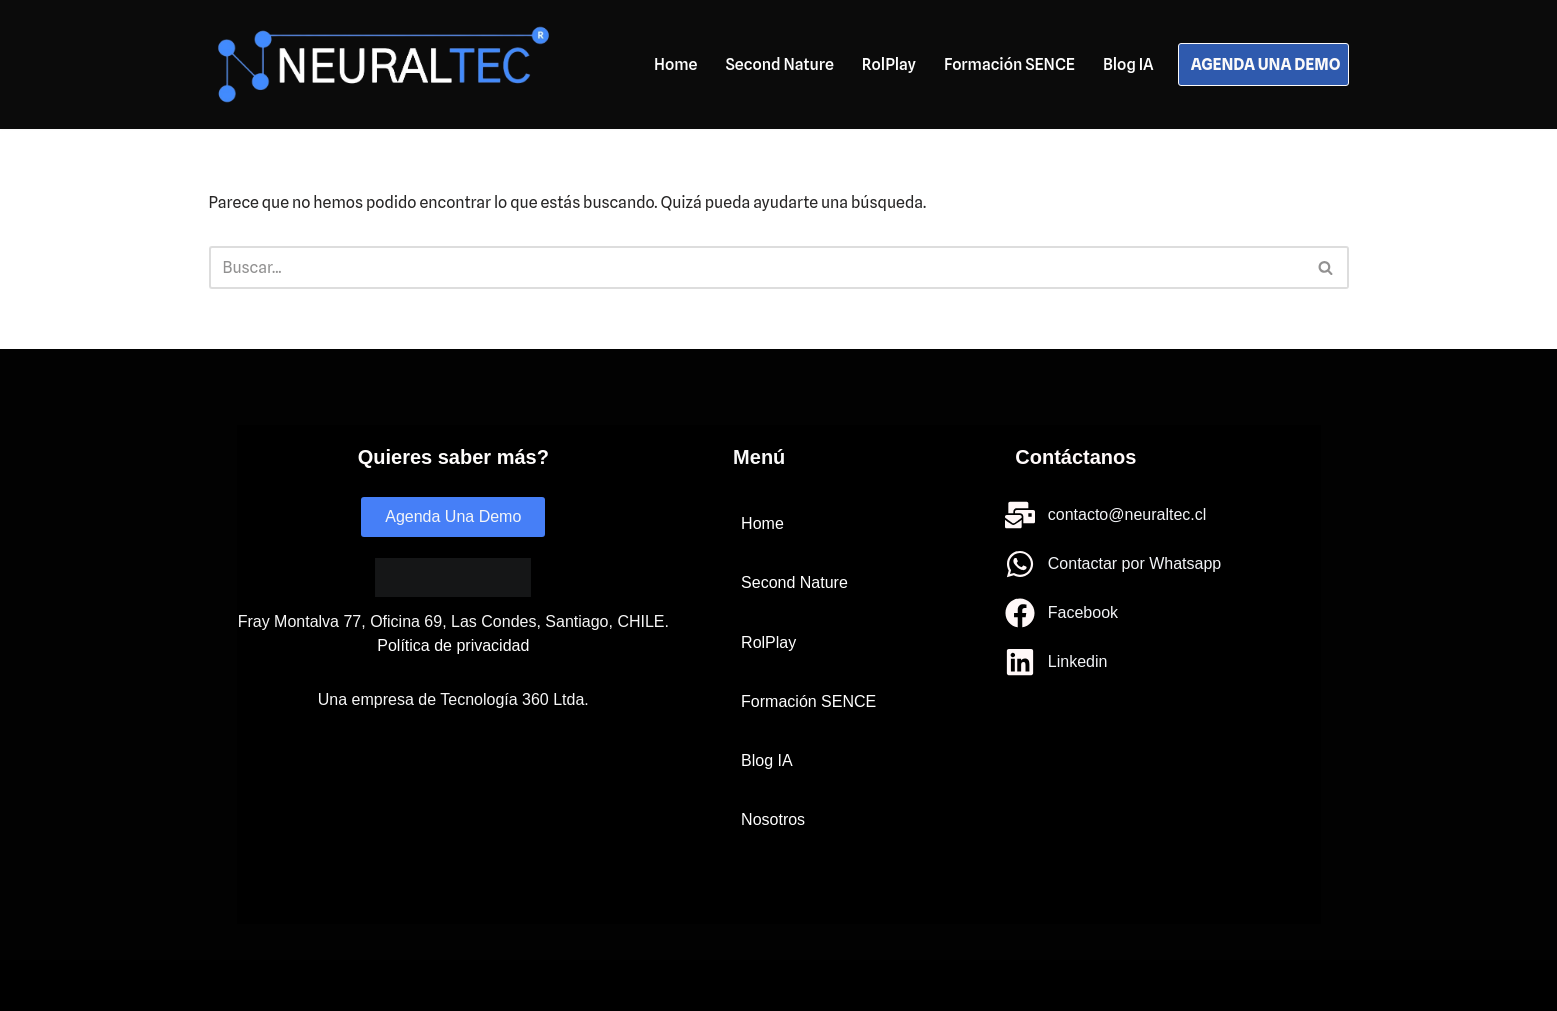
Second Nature (779, 64)
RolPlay (889, 64)
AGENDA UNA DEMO (1266, 64)
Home (675, 64)
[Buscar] (756, 267)
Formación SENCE (1009, 64)
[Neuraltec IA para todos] (383, 64)
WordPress (432, 985)
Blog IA (1128, 64)
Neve (227, 985)
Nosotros (773, 819)
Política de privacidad (453, 645)
